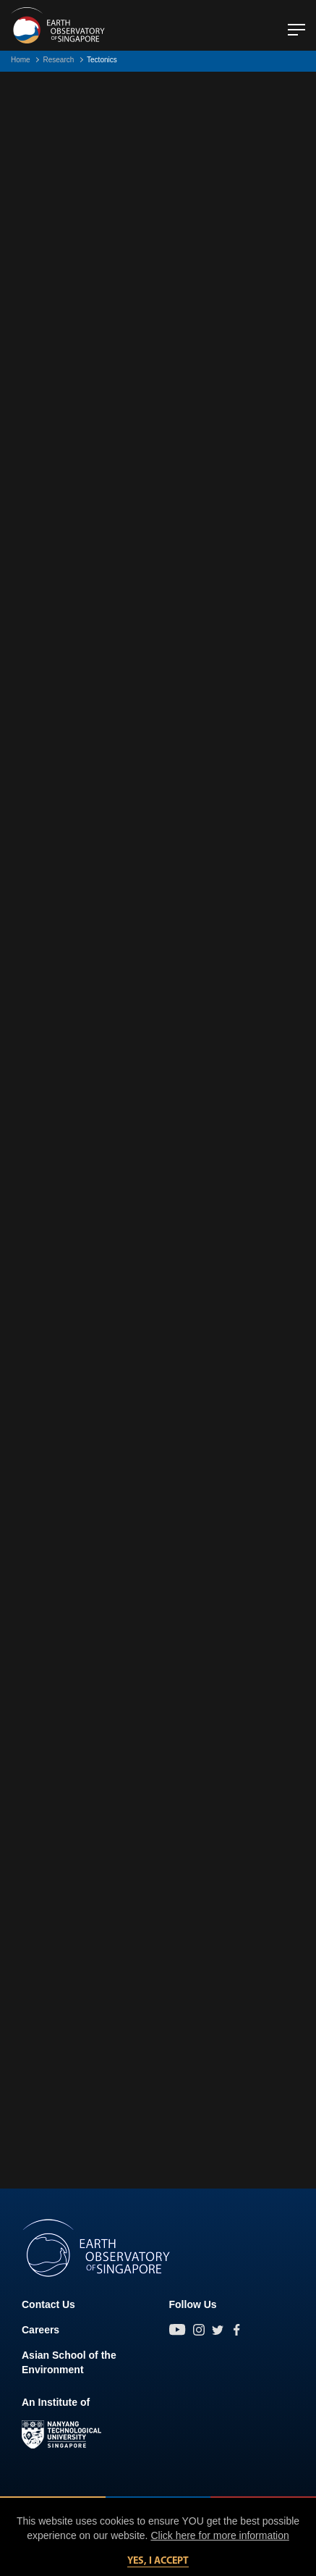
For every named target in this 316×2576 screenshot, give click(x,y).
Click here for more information (219, 2535)
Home (20, 60)
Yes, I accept (158, 2561)
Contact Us (48, 2304)
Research (58, 60)
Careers (40, 2330)
